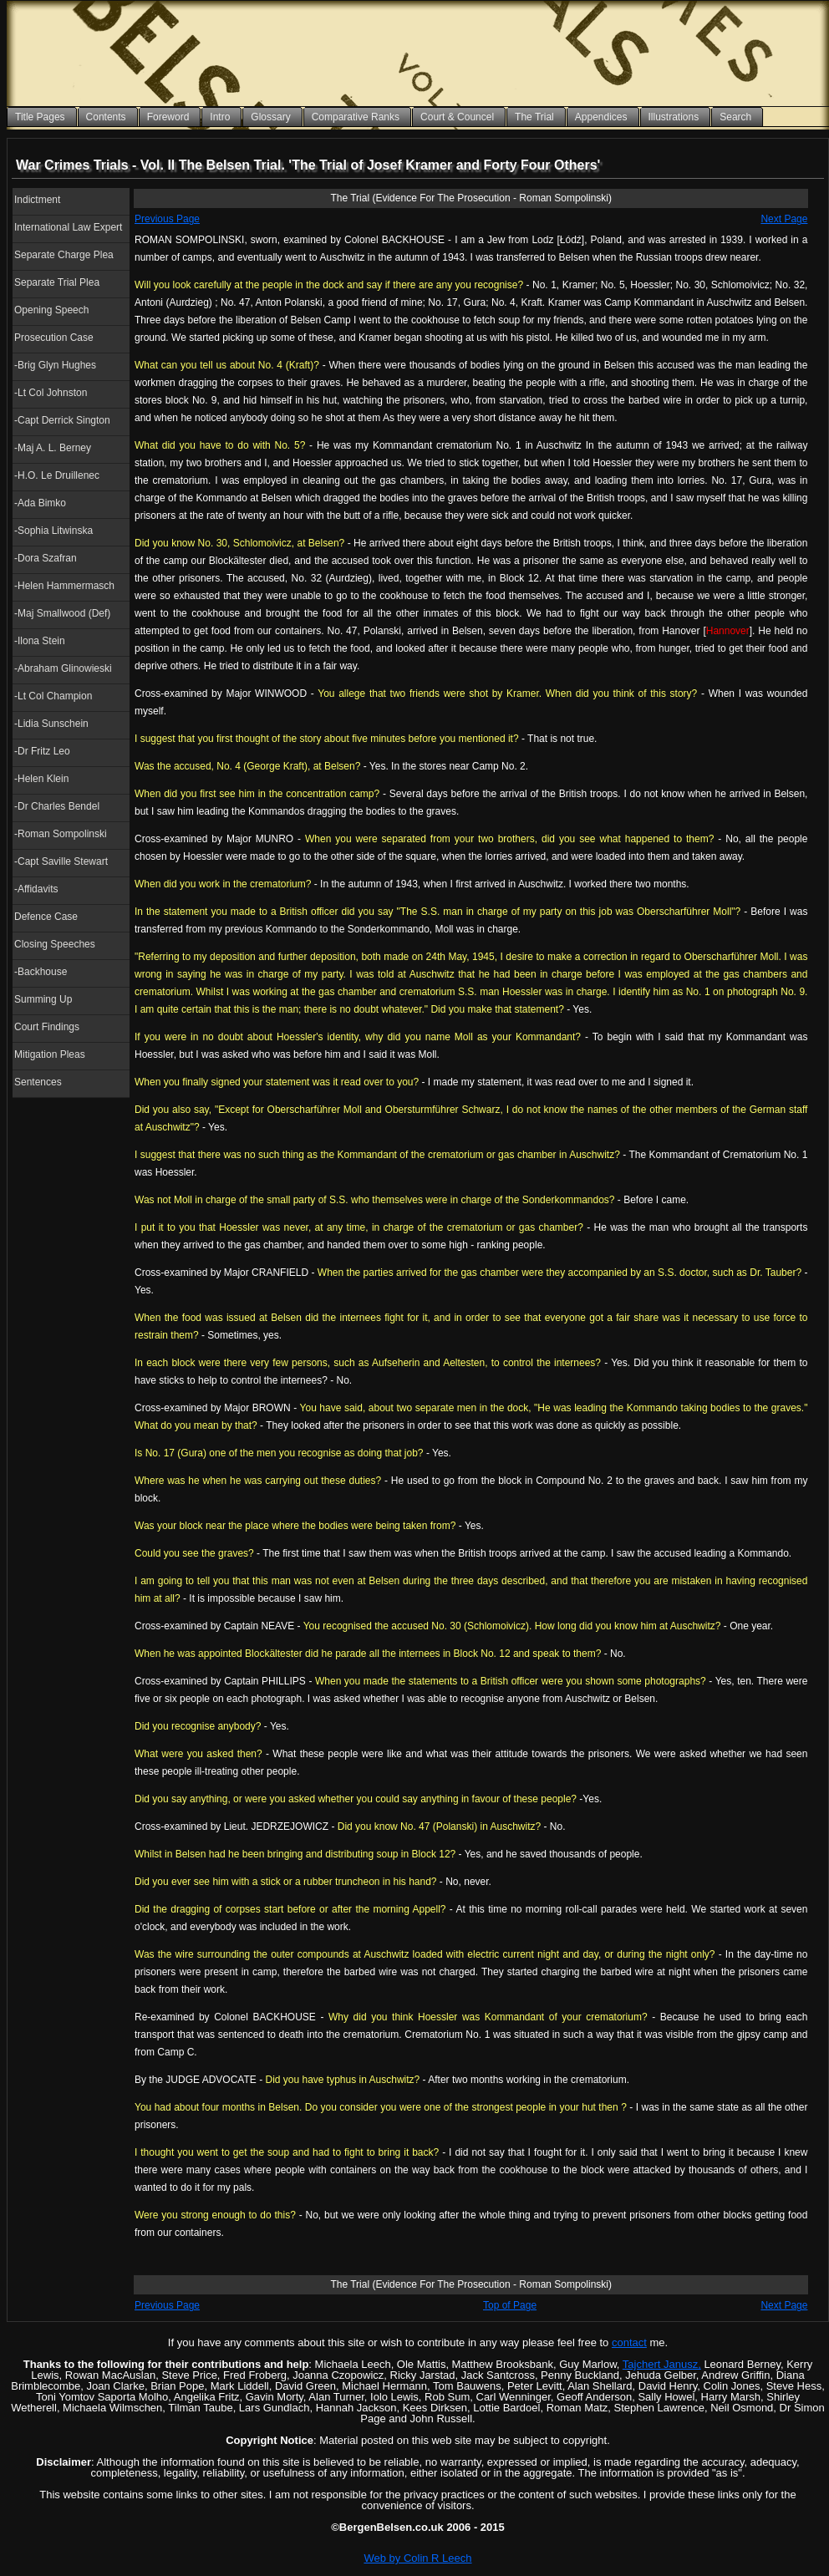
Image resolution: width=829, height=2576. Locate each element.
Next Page (783, 219)
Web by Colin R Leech (417, 2558)
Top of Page (510, 2305)
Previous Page (167, 219)
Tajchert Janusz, (662, 2364)
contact (629, 2342)
